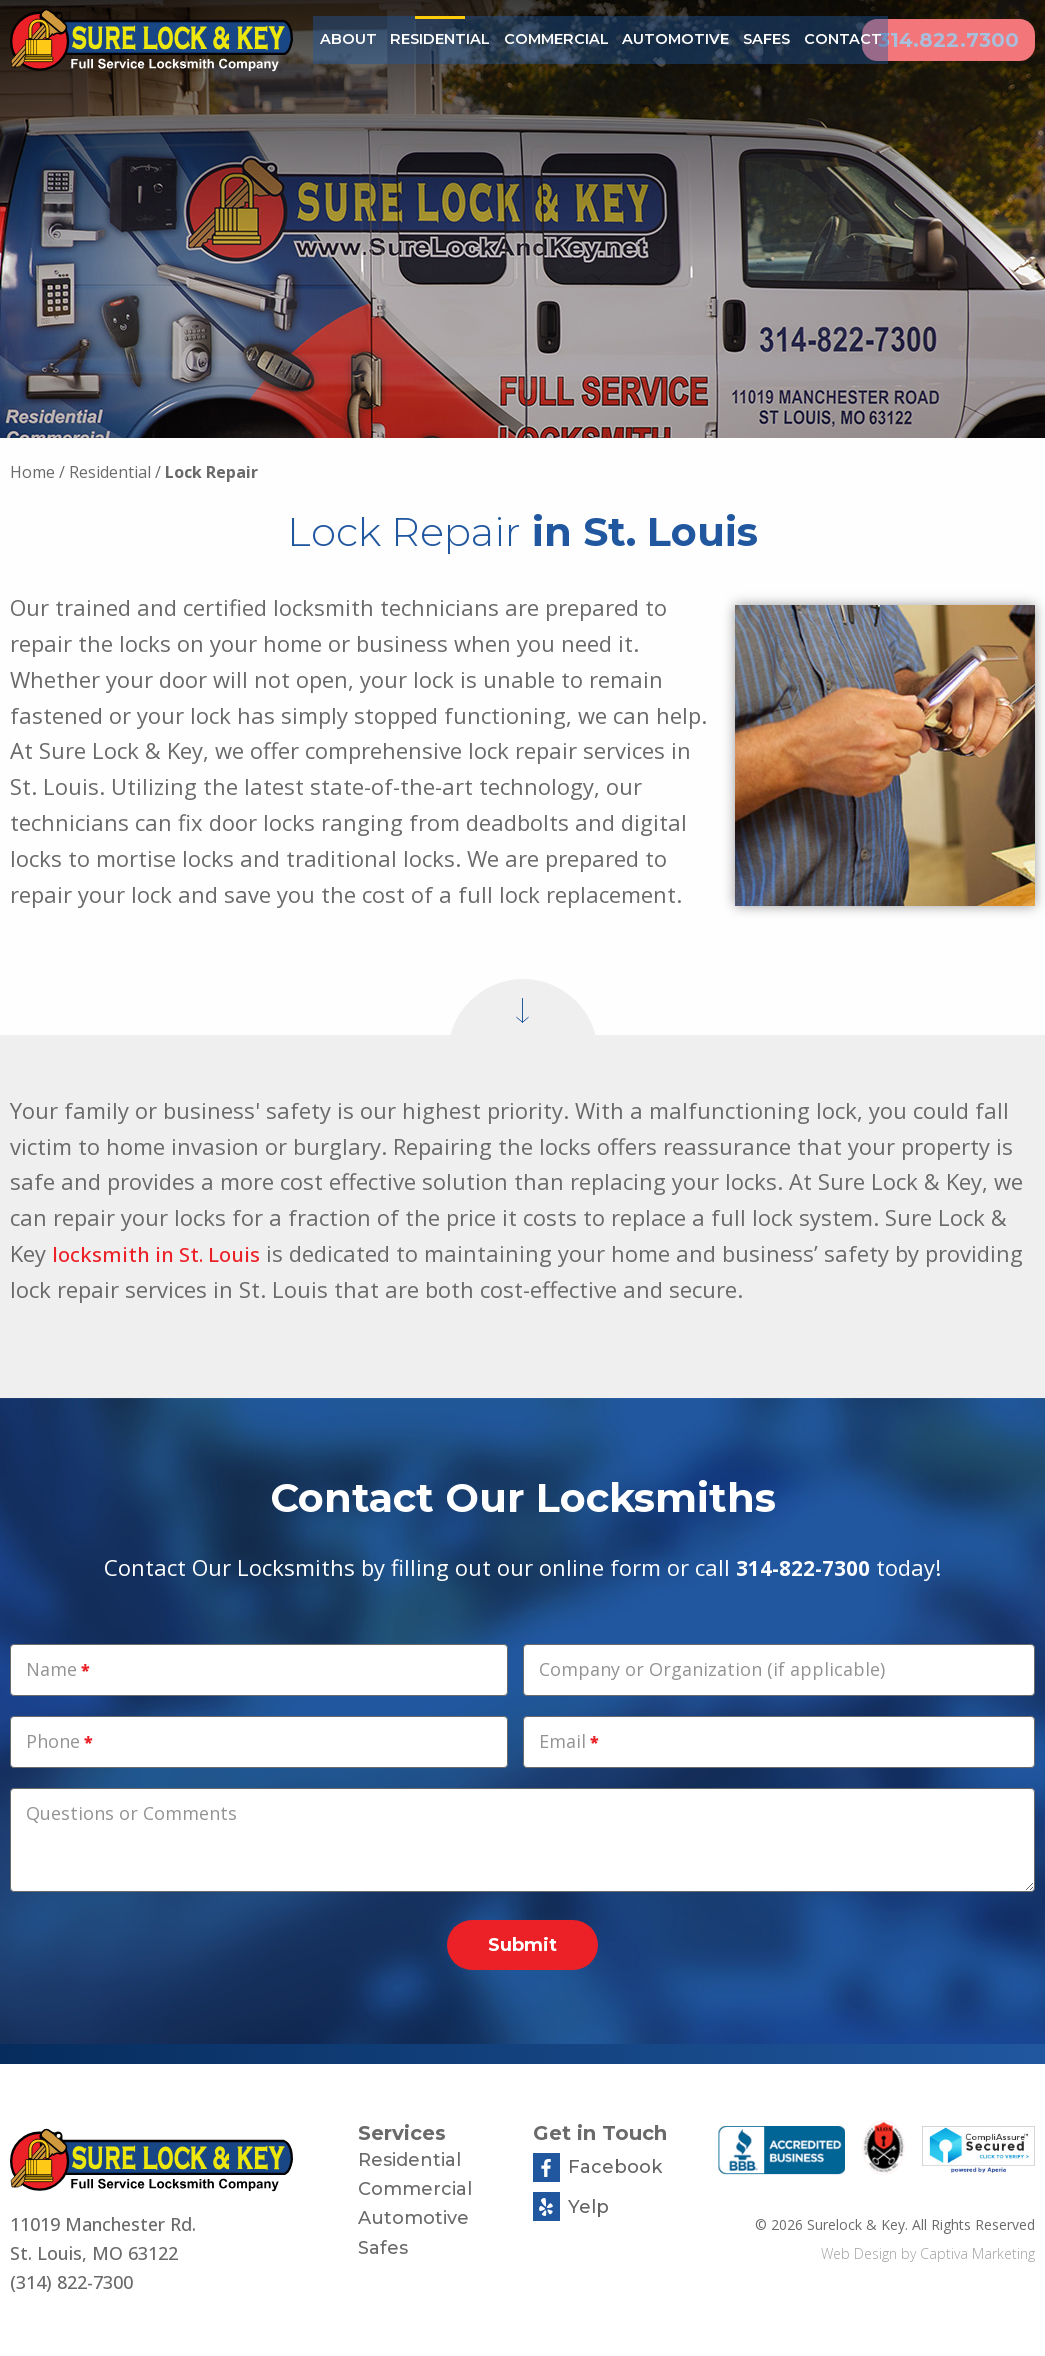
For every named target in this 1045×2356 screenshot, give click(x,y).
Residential (431, 39)
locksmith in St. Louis (164, 1253)
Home (32, 472)
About (346, 39)
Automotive (642, 39)
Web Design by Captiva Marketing (928, 2253)
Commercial (535, 39)
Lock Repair (211, 472)
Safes (726, 39)
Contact (797, 39)
